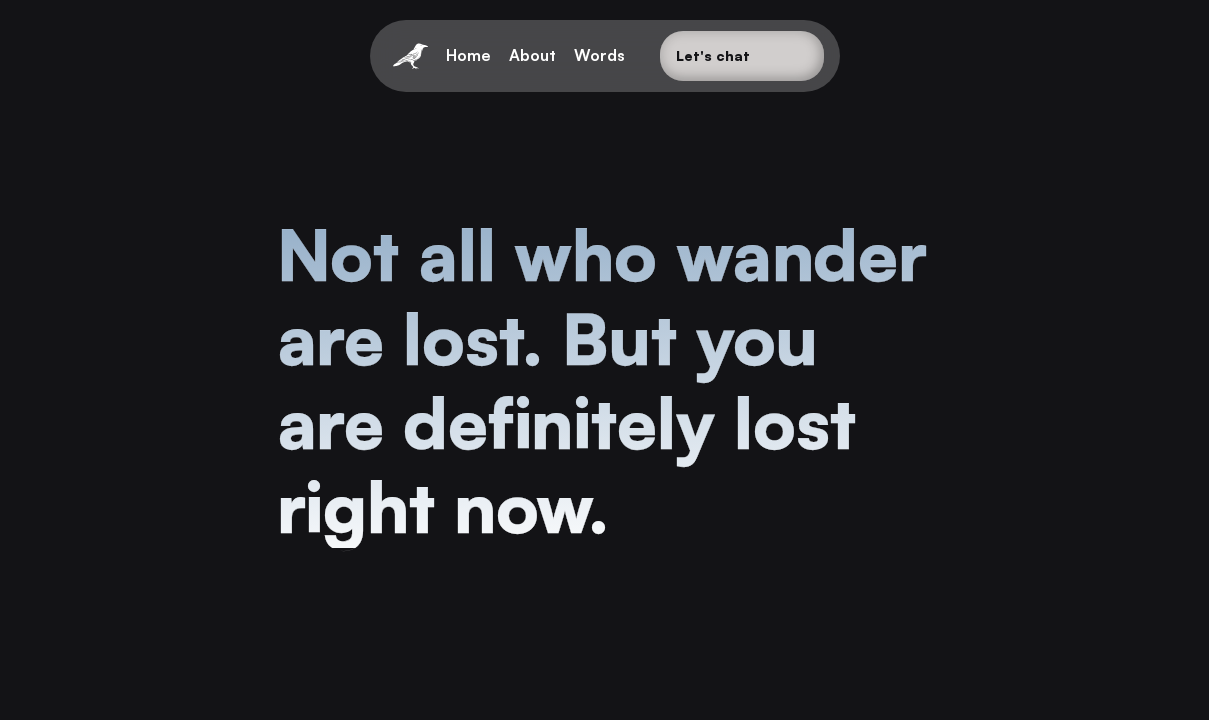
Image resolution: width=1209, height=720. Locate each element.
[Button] (742, 56)
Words (599, 55)
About (532, 55)
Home (468, 55)
